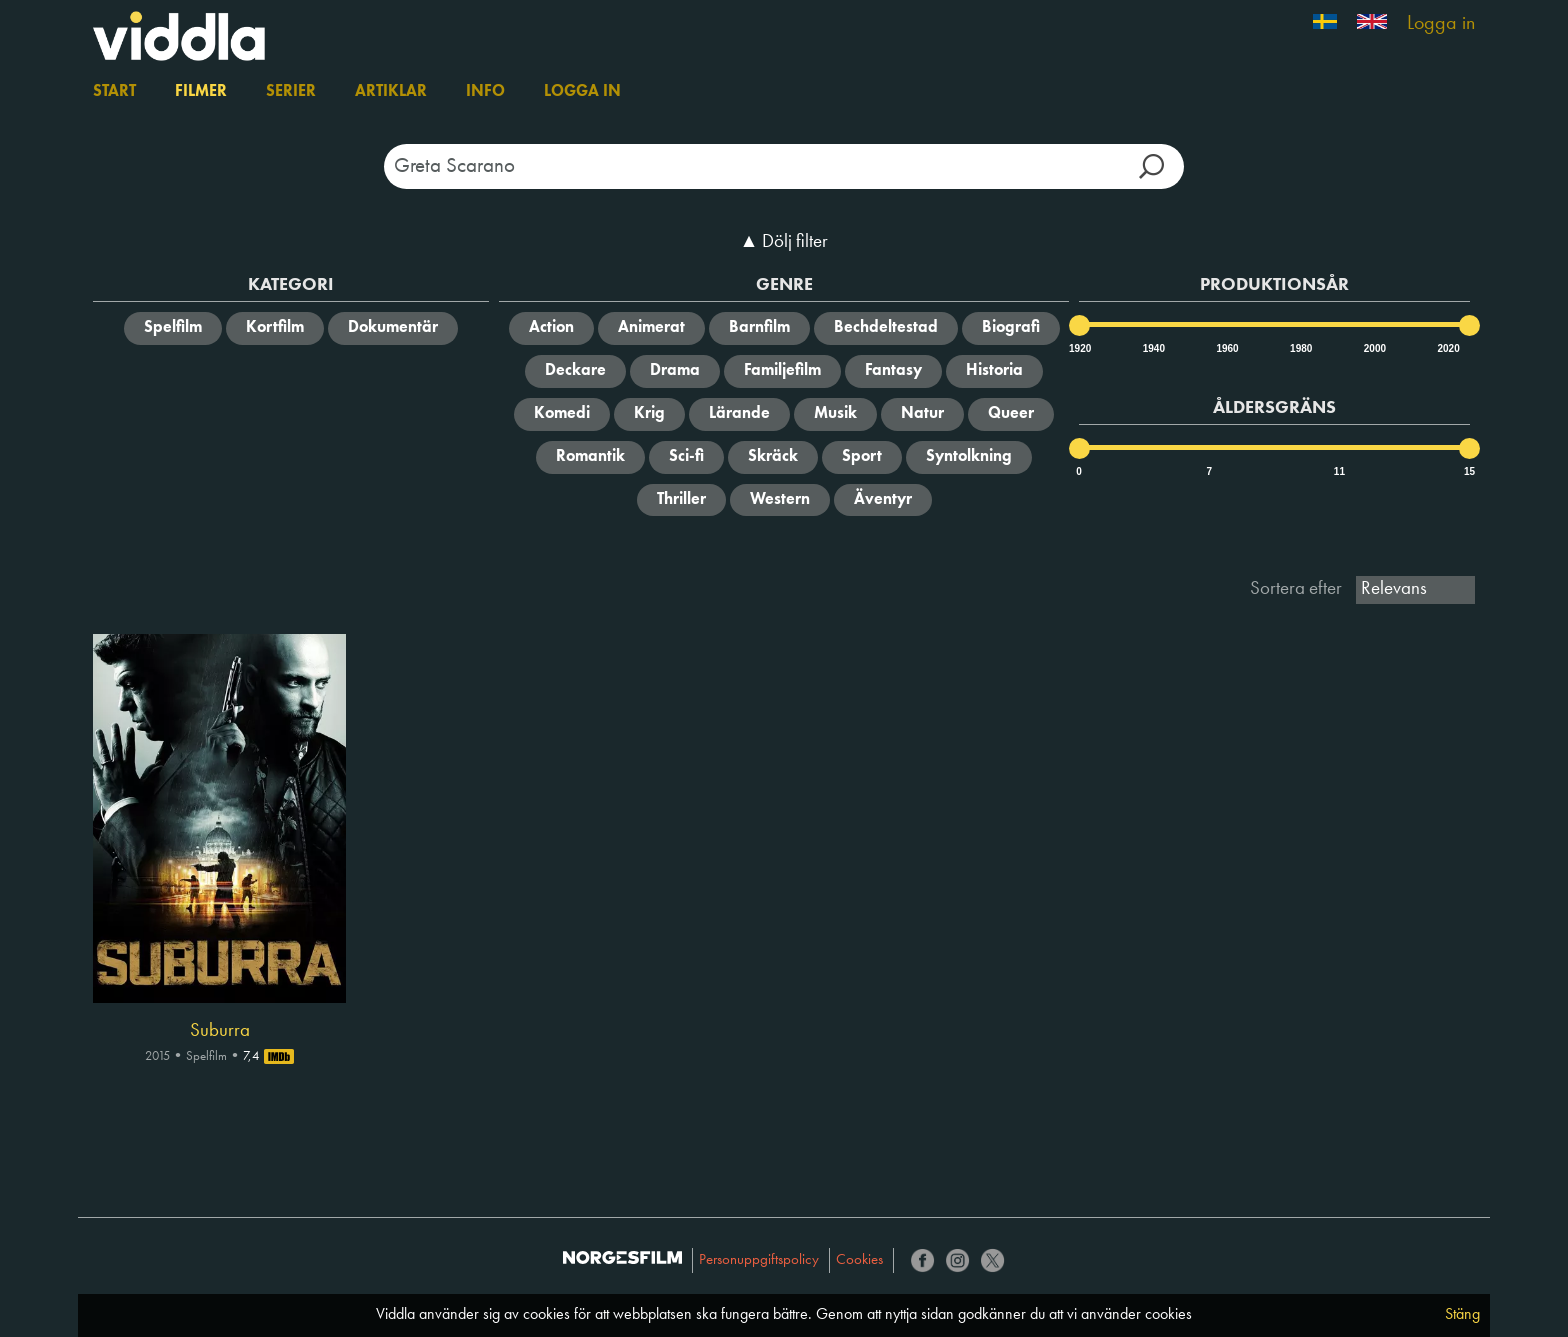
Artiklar (391, 92)
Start (114, 92)
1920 (1079, 348)
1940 (1153, 348)
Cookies (859, 1260)
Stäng (1462, 1315)
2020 (1447, 348)
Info (485, 92)
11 (1339, 471)
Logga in (1441, 24)
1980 (1300, 348)
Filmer (201, 92)
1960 (1226, 348)
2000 (1374, 348)
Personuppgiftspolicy (759, 1260)
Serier (291, 92)
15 (1469, 471)
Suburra (220, 1031)
